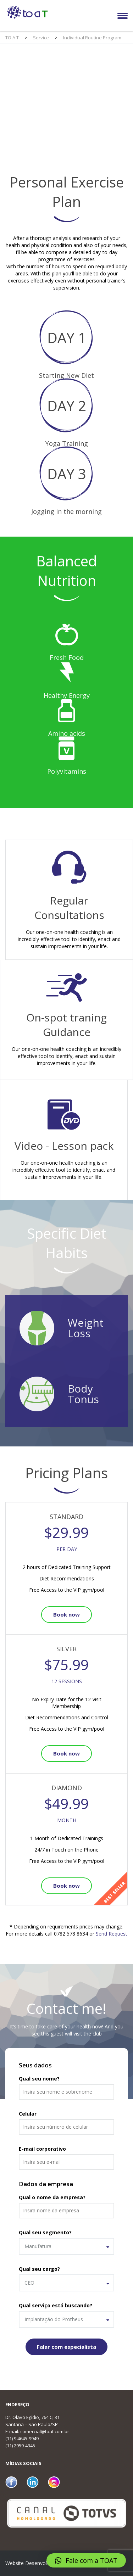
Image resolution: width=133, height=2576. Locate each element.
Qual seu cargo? (39, 2269)
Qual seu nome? (39, 2078)
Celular (28, 2113)
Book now (66, 1614)
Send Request (111, 1933)
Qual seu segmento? (45, 2232)
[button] (86, 2560)
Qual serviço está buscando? (55, 2305)
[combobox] (66, 2246)
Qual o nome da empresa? (52, 2197)
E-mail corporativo (42, 2148)
